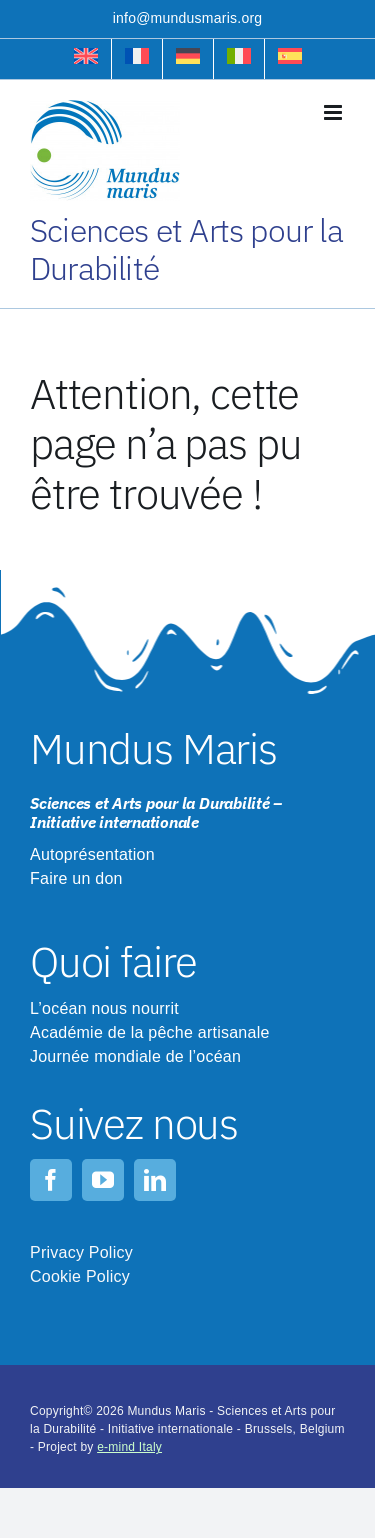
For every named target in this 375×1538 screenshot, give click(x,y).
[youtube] (103, 1180)
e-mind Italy (129, 1447)
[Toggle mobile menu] (334, 112)
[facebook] (51, 1180)
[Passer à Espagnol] (290, 59)
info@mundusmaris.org (188, 18)
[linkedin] (155, 1180)
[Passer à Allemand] (188, 59)
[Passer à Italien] (239, 59)
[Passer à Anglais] (86, 59)
